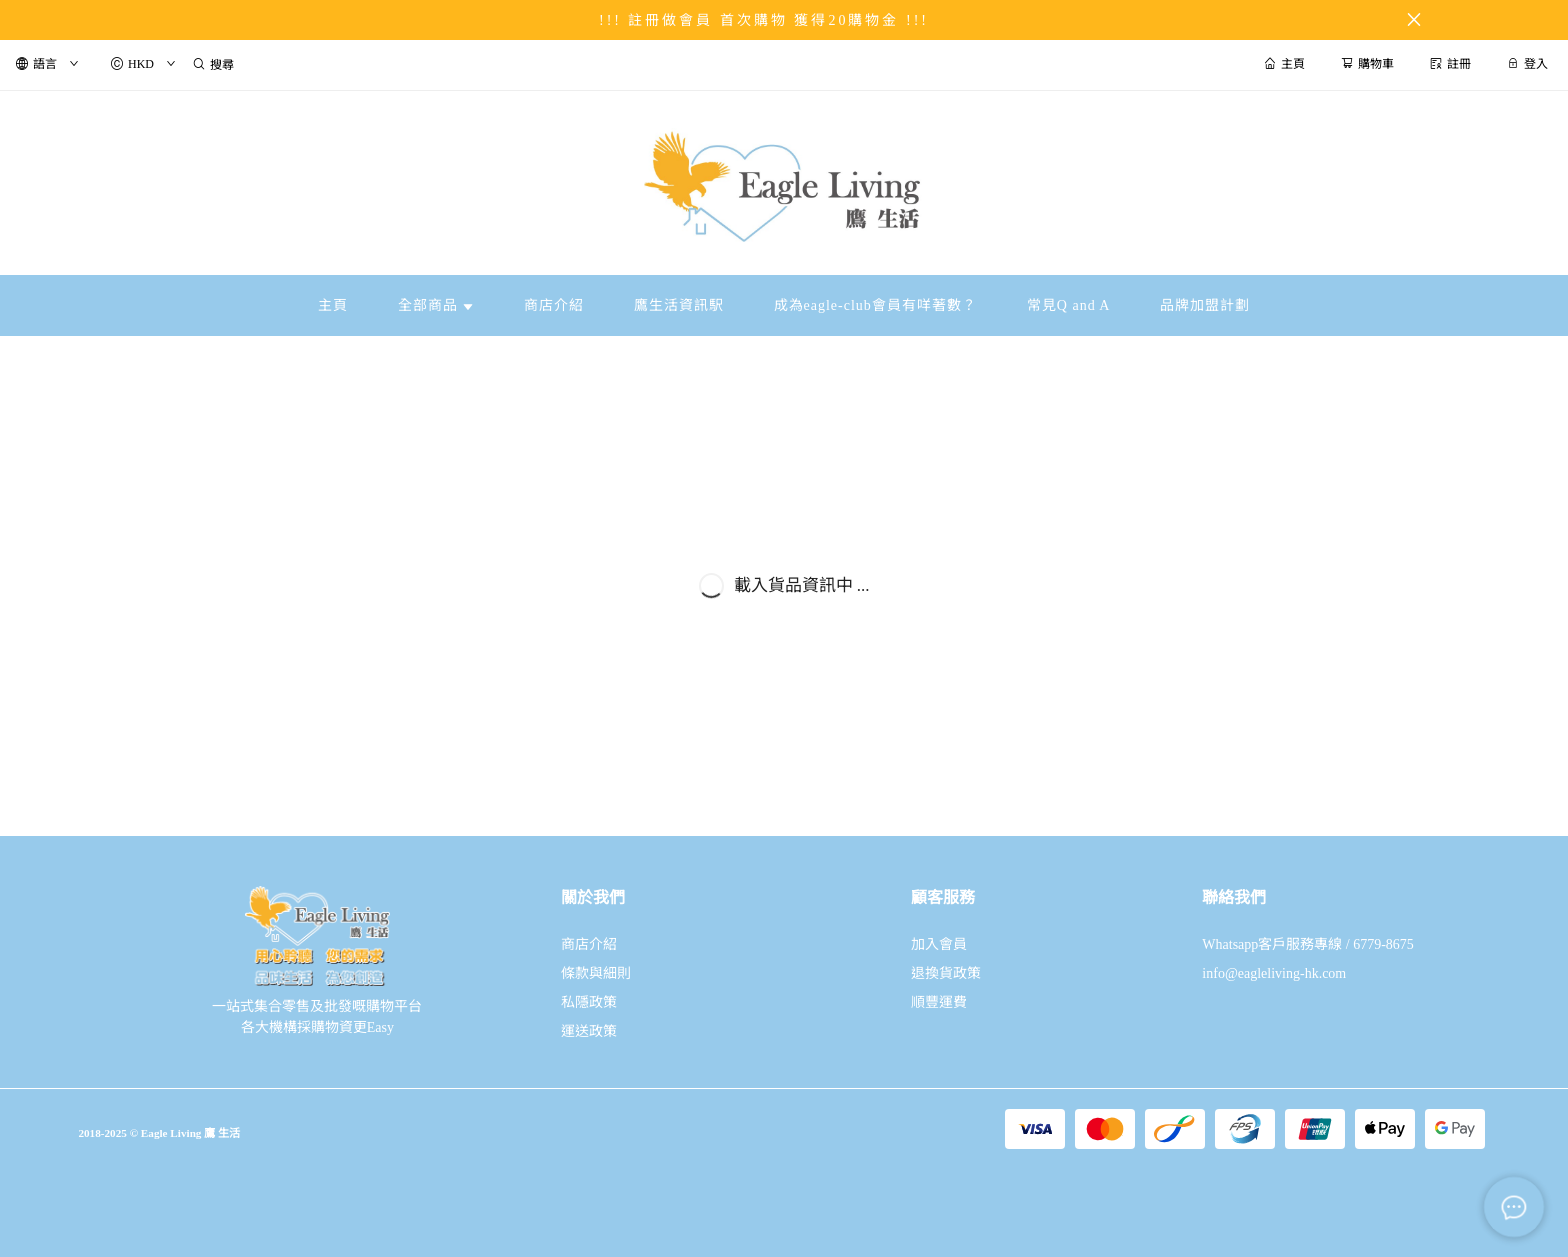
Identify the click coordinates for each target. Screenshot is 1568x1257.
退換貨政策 (946, 973)
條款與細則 (596, 973)
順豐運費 (939, 1002)
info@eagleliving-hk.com (1274, 973)
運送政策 (589, 1031)
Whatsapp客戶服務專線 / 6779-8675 (1308, 944)
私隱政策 (589, 1002)
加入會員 (939, 944)
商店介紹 (589, 944)
